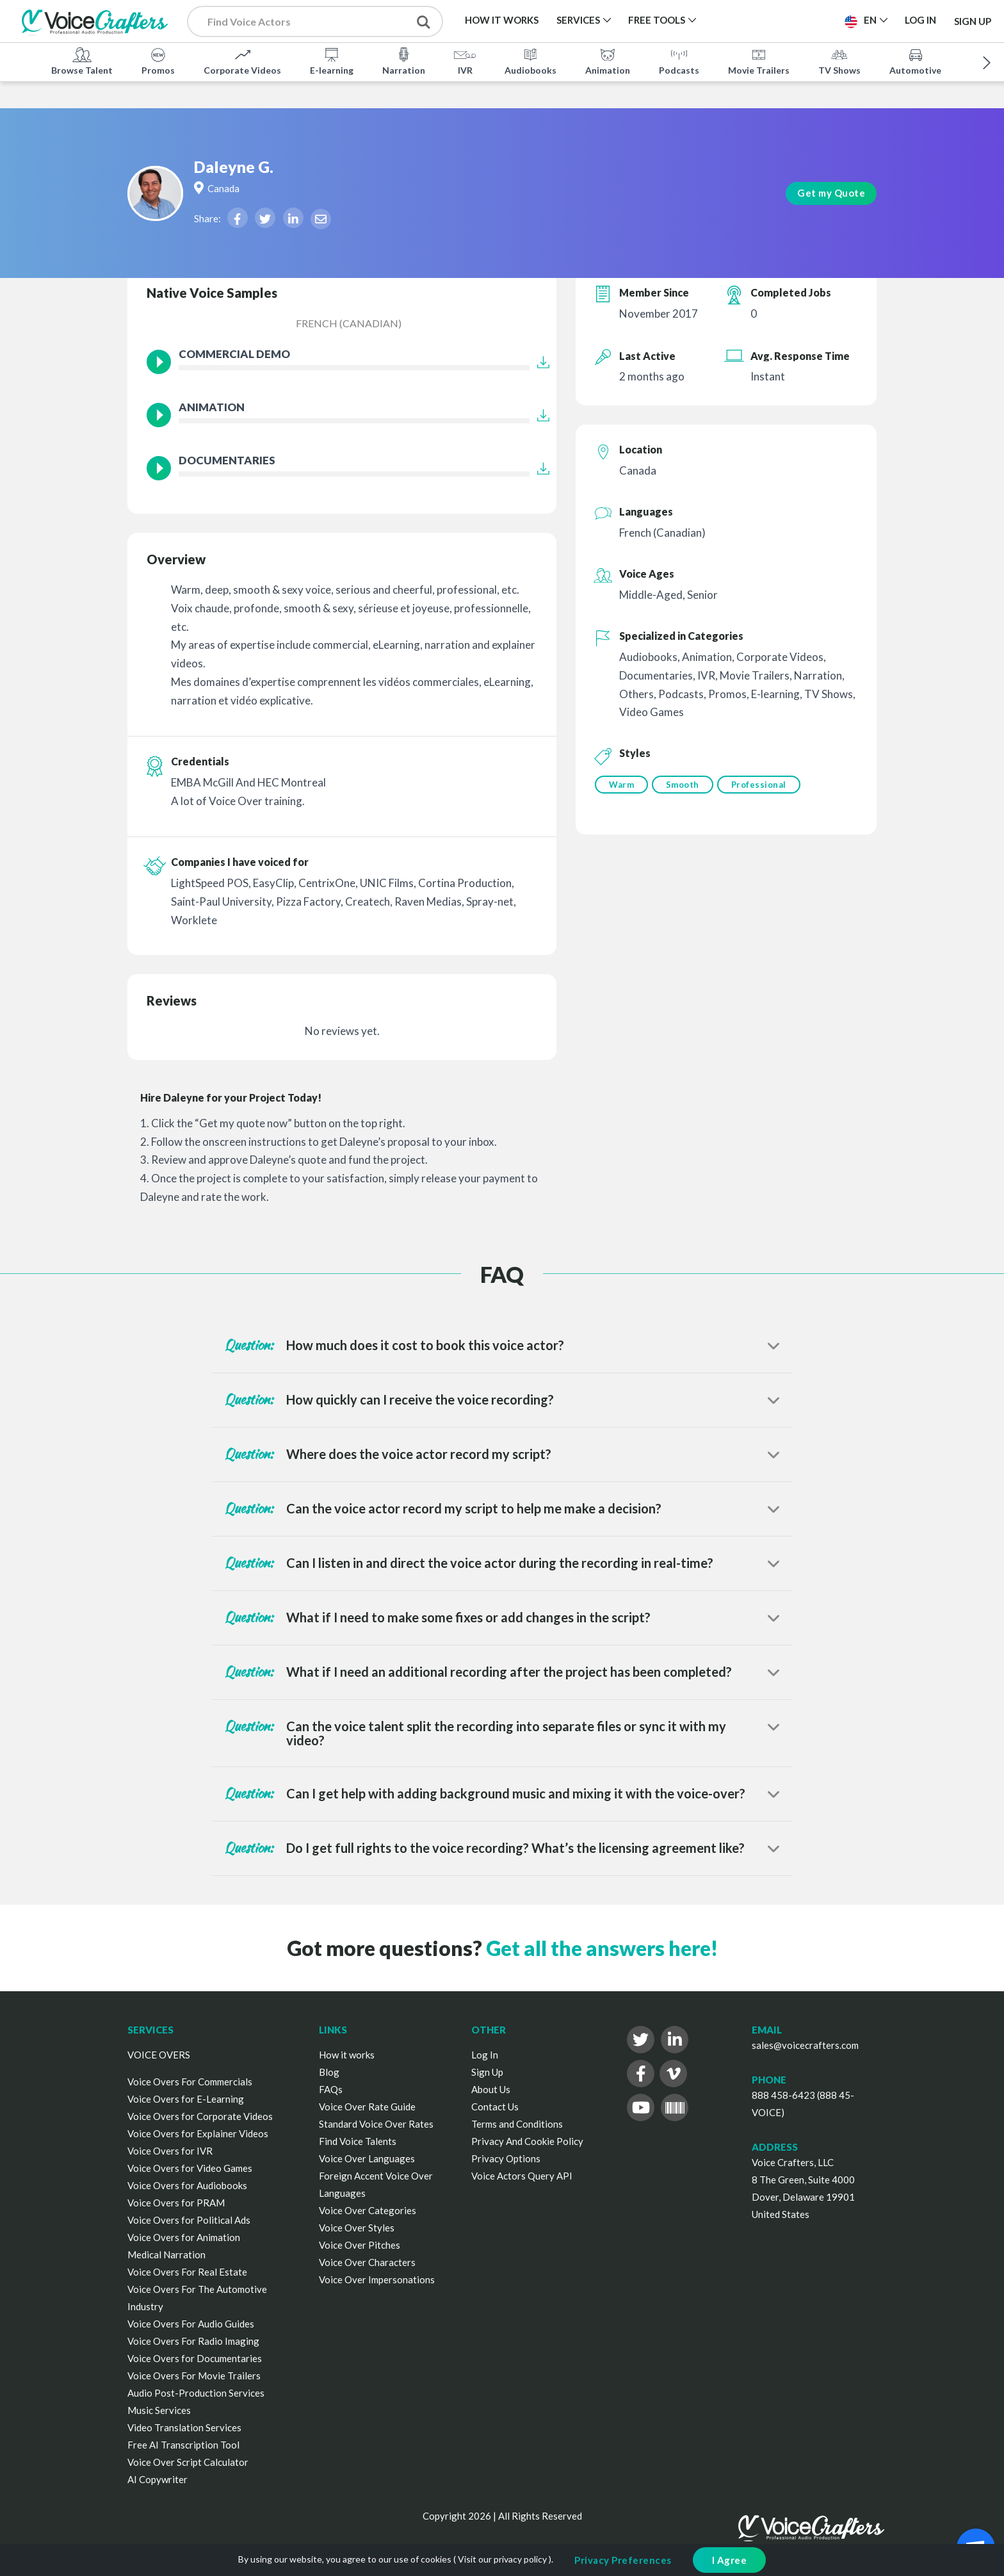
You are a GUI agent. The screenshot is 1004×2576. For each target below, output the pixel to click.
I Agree (729, 2560)
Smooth (685, 784)
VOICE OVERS (158, 2054)
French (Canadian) (348, 323)
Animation (607, 60)
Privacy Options (505, 2158)
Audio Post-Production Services (195, 2393)
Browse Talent (82, 60)
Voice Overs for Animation (183, 2237)
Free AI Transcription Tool (183, 2444)
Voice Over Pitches (359, 2245)
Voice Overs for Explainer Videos (197, 2133)
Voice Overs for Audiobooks (187, 2185)
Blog (329, 2072)
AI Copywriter (157, 2479)
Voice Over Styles (356, 2227)
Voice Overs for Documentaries (194, 2358)
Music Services (159, 2410)
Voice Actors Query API (521, 2175)
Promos (158, 60)
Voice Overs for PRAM (176, 2202)
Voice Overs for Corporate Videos (200, 2116)
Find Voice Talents (357, 2141)
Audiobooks (530, 60)
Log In (484, 2054)
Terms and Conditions (517, 2124)
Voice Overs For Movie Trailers (194, 2375)
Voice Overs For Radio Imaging (193, 2341)
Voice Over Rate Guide (367, 2106)
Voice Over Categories (367, 2210)
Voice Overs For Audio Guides (190, 2323)
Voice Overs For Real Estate (187, 2272)
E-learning (331, 60)
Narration (403, 60)
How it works (347, 2054)
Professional (763, 784)
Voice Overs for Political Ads (188, 2220)
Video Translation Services (184, 2427)
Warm (621, 784)
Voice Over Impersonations (377, 2279)
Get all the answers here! (602, 1948)
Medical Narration (166, 2254)
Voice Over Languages (367, 2158)
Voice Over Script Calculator (187, 2462)
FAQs (331, 2089)
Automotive (915, 60)
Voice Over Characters (367, 2262)
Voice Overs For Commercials (189, 2081)
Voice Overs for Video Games (189, 2168)
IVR (465, 60)
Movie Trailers (758, 60)
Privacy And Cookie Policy (527, 2141)
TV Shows (839, 60)
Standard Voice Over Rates (376, 2124)
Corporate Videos (242, 60)
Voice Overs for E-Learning (185, 2099)
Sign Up (972, 20)
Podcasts (679, 60)
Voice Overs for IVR (170, 2150)
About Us (490, 2089)
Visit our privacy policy (502, 2559)
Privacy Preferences (623, 2560)
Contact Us (495, 2106)
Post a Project (784, 20)
